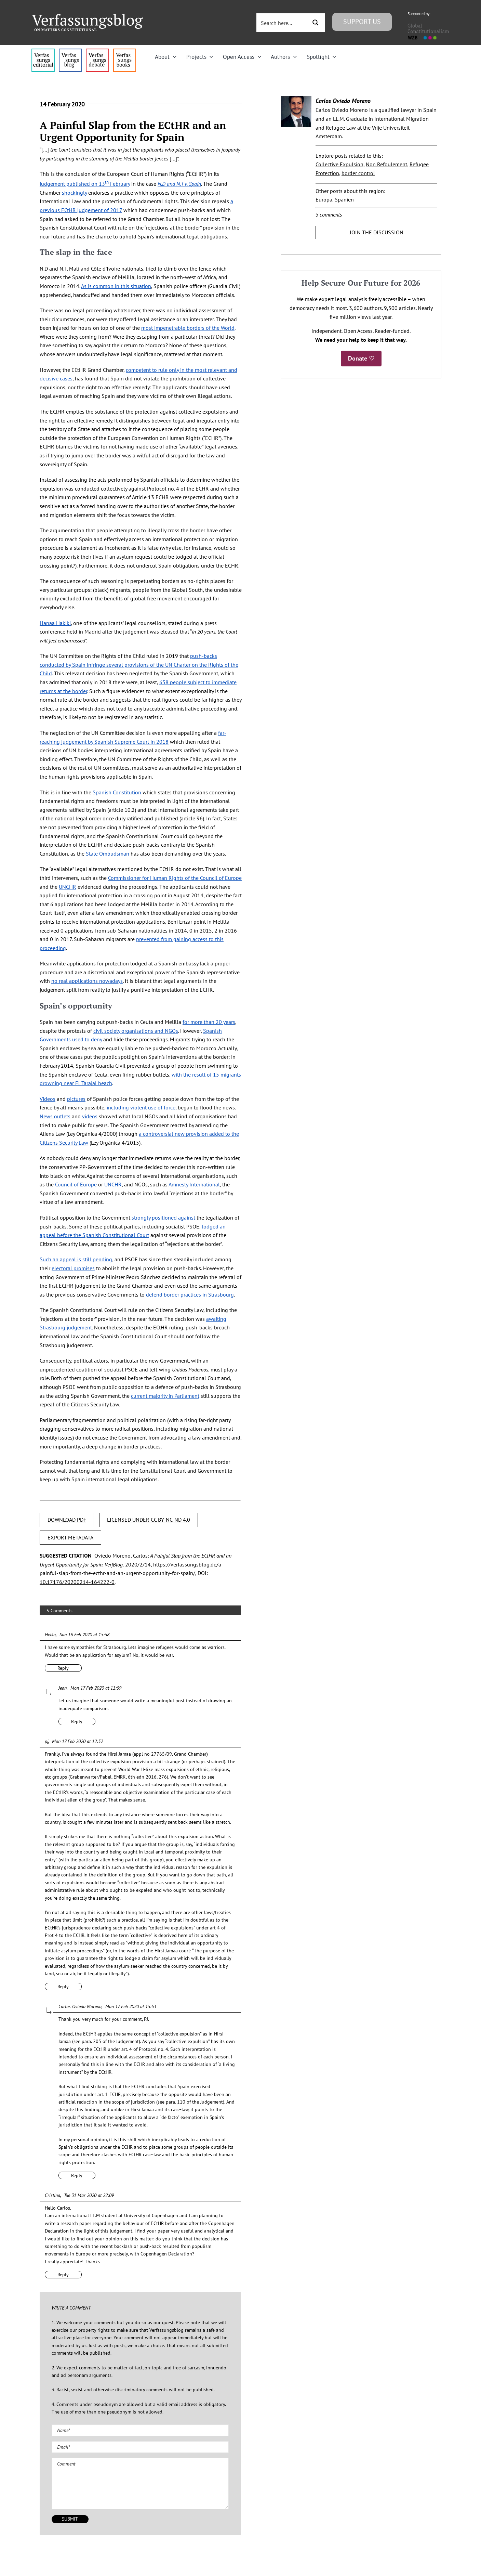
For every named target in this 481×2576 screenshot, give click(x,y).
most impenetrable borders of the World (188, 327)
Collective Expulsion (339, 164)
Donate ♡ (361, 358)
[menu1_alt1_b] (70, 51)
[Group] (87, 16)
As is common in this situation (116, 286)
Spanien (344, 199)
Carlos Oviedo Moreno (343, 101)
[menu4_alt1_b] (42, 51)
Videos (47, 1098)
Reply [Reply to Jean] (76, 1721)
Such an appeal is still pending (76, 1259)
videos (89, 1116)
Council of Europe (76, 1184)
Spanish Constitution (117, 792)
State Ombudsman (107, 853)
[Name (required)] (140, 2430)
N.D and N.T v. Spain (179, 183)
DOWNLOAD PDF (67, 1519)
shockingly (74, 192)
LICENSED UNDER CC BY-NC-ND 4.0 (148, 1519)
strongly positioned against (163, 1217)
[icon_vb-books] (124, 51)
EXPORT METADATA (70, 1537)
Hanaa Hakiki (55, 623)
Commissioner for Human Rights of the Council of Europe (175, 877)
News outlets (55, 1116)
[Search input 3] (282, 22)
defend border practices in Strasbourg (190, 1294)
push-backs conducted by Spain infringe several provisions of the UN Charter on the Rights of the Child (139, 664)
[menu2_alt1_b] (97, 51)
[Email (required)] (140, 2447)
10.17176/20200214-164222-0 (77, 1581)
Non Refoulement (386, 164)
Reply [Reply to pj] (63, 1986)
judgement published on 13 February (85, 183)
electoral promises (73, 1268)
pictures (76, 1098)
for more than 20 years (209, 1021)
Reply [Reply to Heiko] (63, 1668)
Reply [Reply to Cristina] (63, 2275)
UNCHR (67, 886)
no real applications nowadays (87, 980)
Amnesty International (194, 1184)
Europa (324, 199)
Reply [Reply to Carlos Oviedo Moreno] (76, 2175)
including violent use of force (141, 1107)
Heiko (50, 1634)
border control (358, 173)
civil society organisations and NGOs (135, 1030)
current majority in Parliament (165, 1395)
